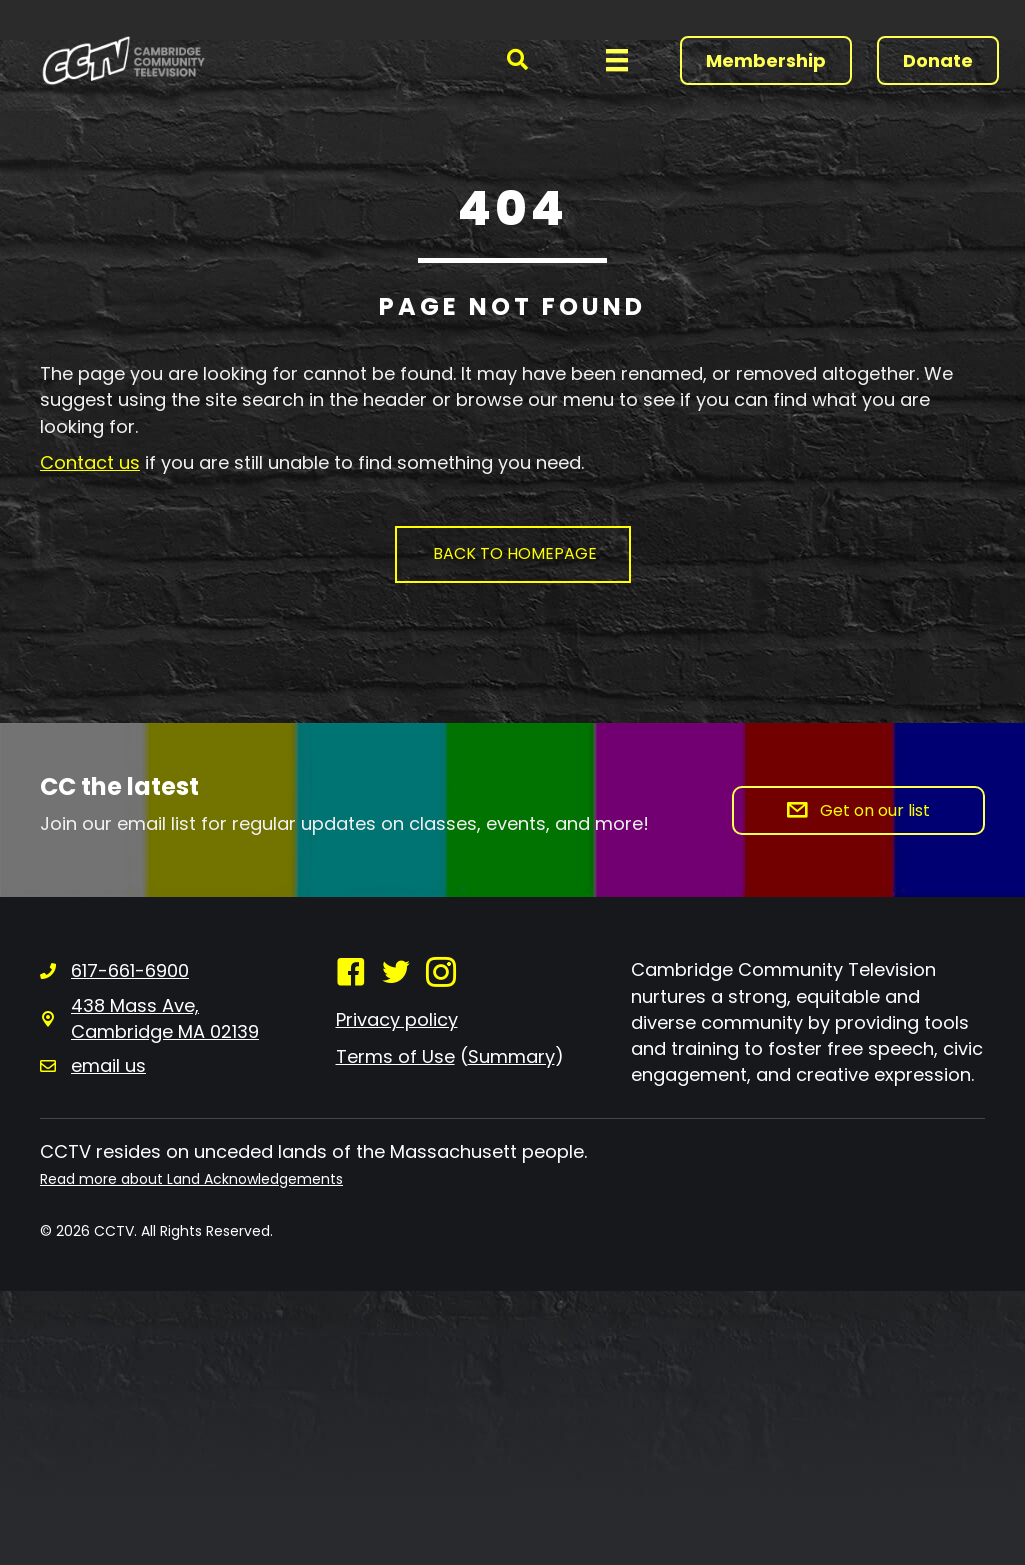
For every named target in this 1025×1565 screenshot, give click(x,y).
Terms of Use (395, 1056)
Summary (511, 1056)
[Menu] (617, 60)
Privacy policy (397, 1019)
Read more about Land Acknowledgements (191, 1179)
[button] (517, 60)
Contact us (90, 462)
